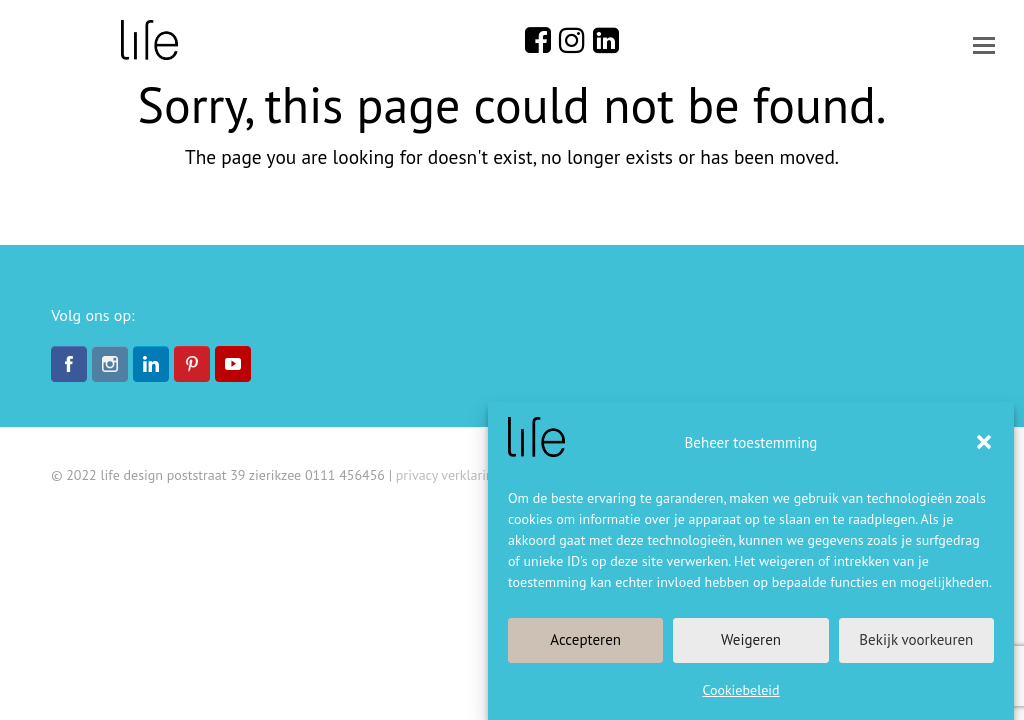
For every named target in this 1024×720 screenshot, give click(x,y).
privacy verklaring (448, 475)
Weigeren (751, 639)
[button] (984, 442)
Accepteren (585, 639)
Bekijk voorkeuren (916, 639)
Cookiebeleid (740, 690)
